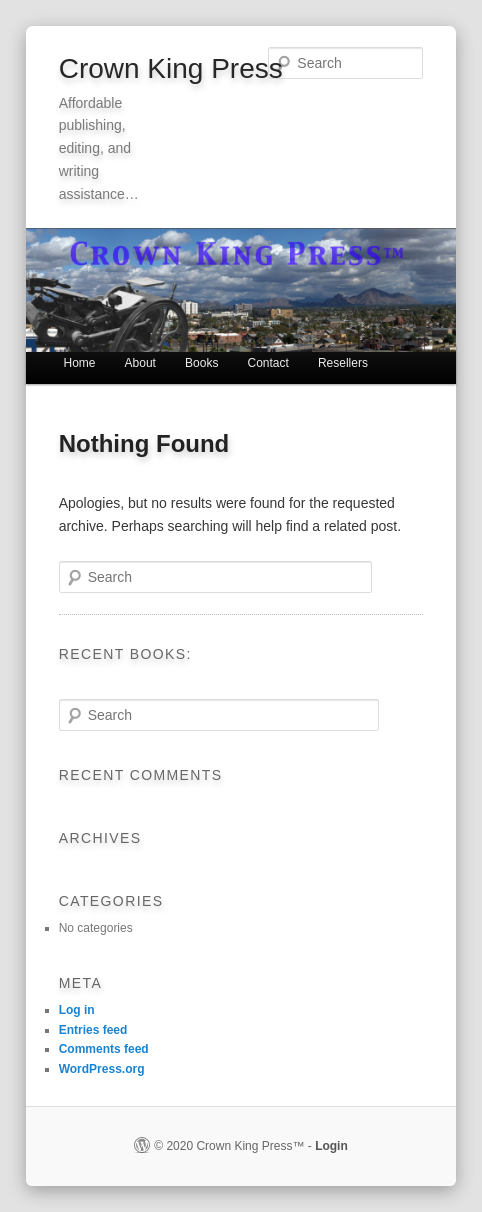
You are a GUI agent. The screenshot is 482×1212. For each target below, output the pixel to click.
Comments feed (104, 1049)
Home (79, 363)
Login (331, 1146)
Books (201, 363)
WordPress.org (102, 1069)
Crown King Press (171, 68)
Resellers (343, 363)
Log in (77, 1010)
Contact (267, 363)
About (140, 363)
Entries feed (93, 1030)
